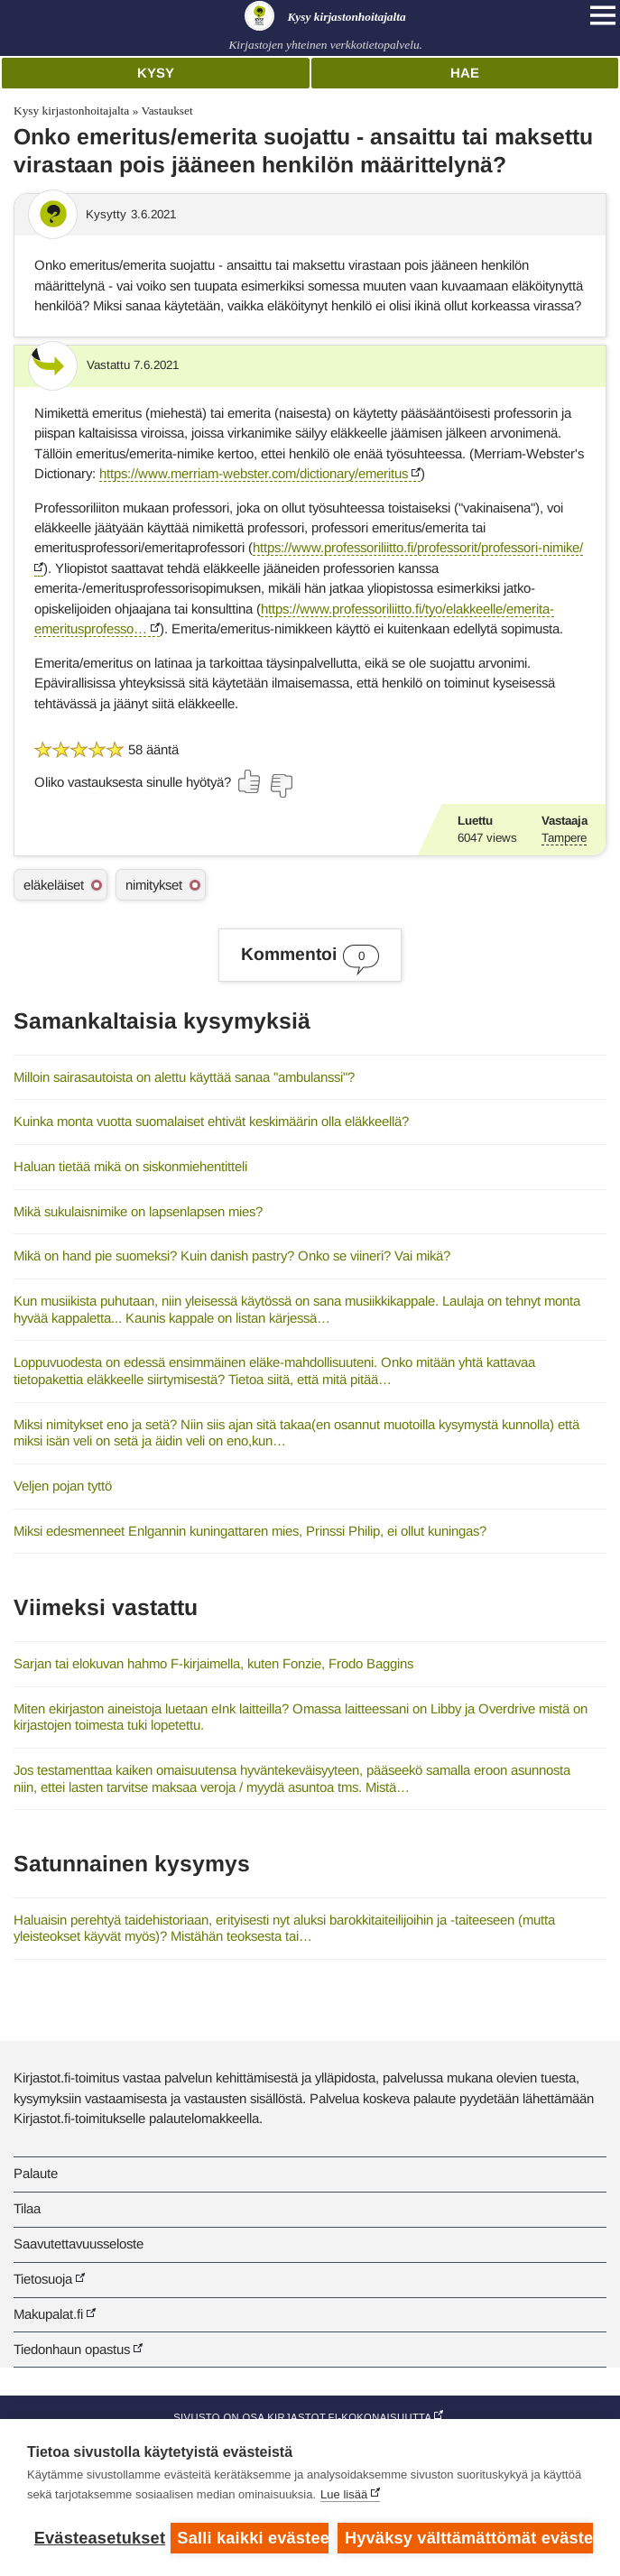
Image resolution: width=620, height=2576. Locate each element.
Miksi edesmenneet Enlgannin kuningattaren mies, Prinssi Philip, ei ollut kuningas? (250, 1530)
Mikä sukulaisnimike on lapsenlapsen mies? (138, 1211)
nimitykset (153, 884)
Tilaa (27, 2208)
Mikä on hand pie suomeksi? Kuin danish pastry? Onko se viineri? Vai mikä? (232, 1255)
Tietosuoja (43, 2278)
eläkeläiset (53, 884)
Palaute (36, 2173)
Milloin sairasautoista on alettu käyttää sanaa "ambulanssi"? (184, 1077)
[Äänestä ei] (280, 786)
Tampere (564, 838)
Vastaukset (166, 110)
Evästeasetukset (98, 2538)
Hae (464, 72)
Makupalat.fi (48, 2314)
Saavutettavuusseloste (78, 2243)
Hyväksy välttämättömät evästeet (469, 2538)
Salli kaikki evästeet (253, 2538)
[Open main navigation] (602, 15)
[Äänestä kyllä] (250, 781)
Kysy (155, 72)
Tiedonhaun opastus (72, 2349)
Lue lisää (343, 2494)
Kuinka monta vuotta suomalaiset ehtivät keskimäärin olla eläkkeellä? (211, 1121)
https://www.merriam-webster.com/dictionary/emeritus (253, 473)
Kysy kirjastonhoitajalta (71, 110)
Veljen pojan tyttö (63, 1485)
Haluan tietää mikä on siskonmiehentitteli (130, 1166)
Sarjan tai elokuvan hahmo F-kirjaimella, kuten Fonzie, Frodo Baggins (213, 1663)
